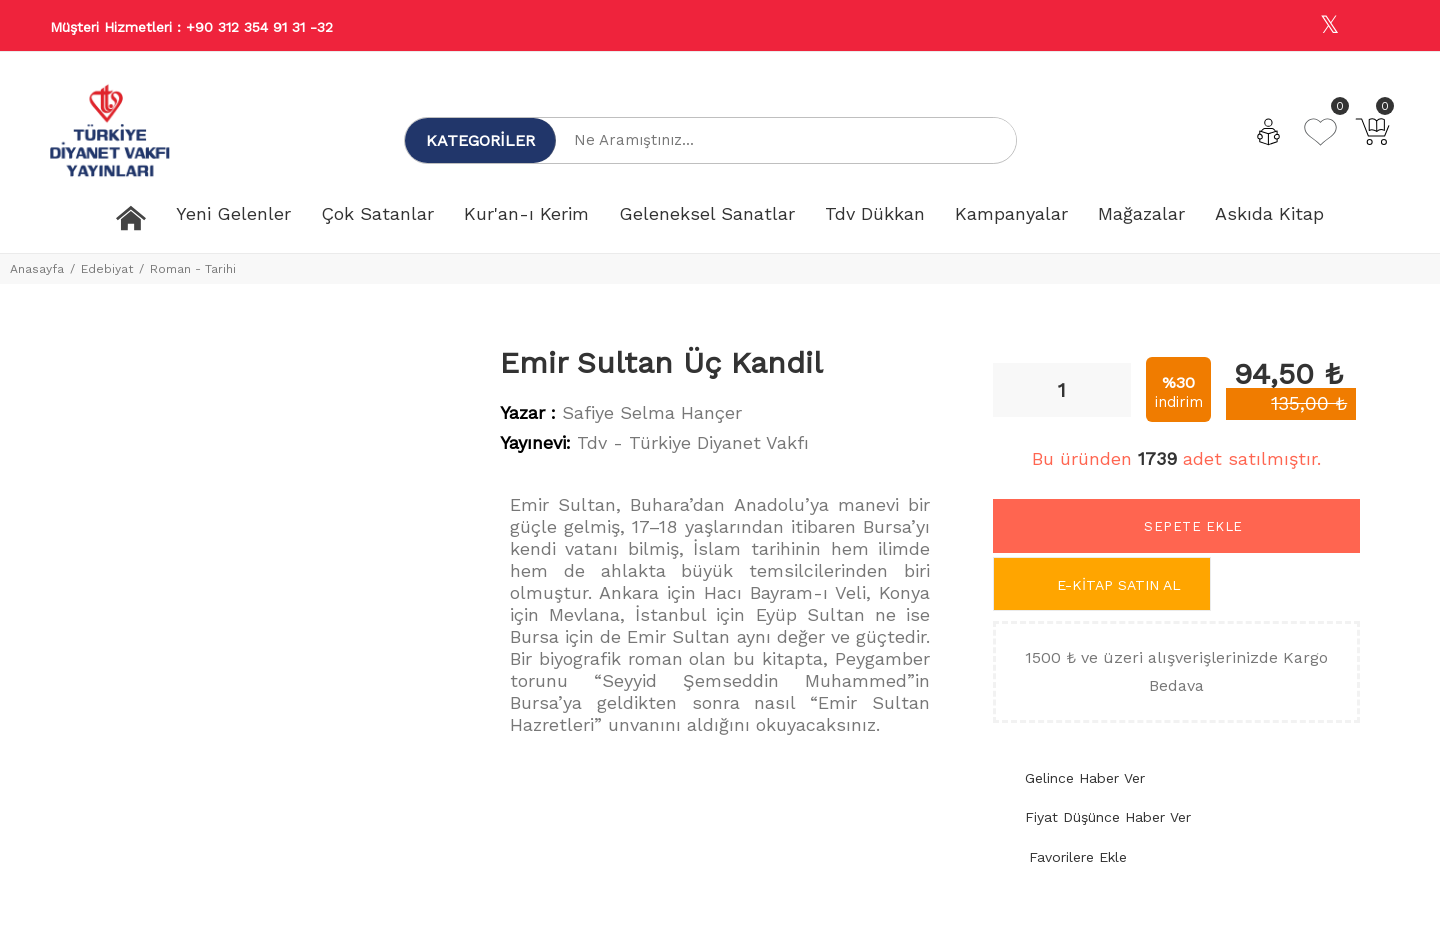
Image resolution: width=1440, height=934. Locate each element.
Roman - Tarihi (193, 269)
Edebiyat (107, 269)
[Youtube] (1373, 26)
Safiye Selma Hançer (652, 412)
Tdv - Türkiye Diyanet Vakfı (693, 442)
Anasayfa (37, 269)
